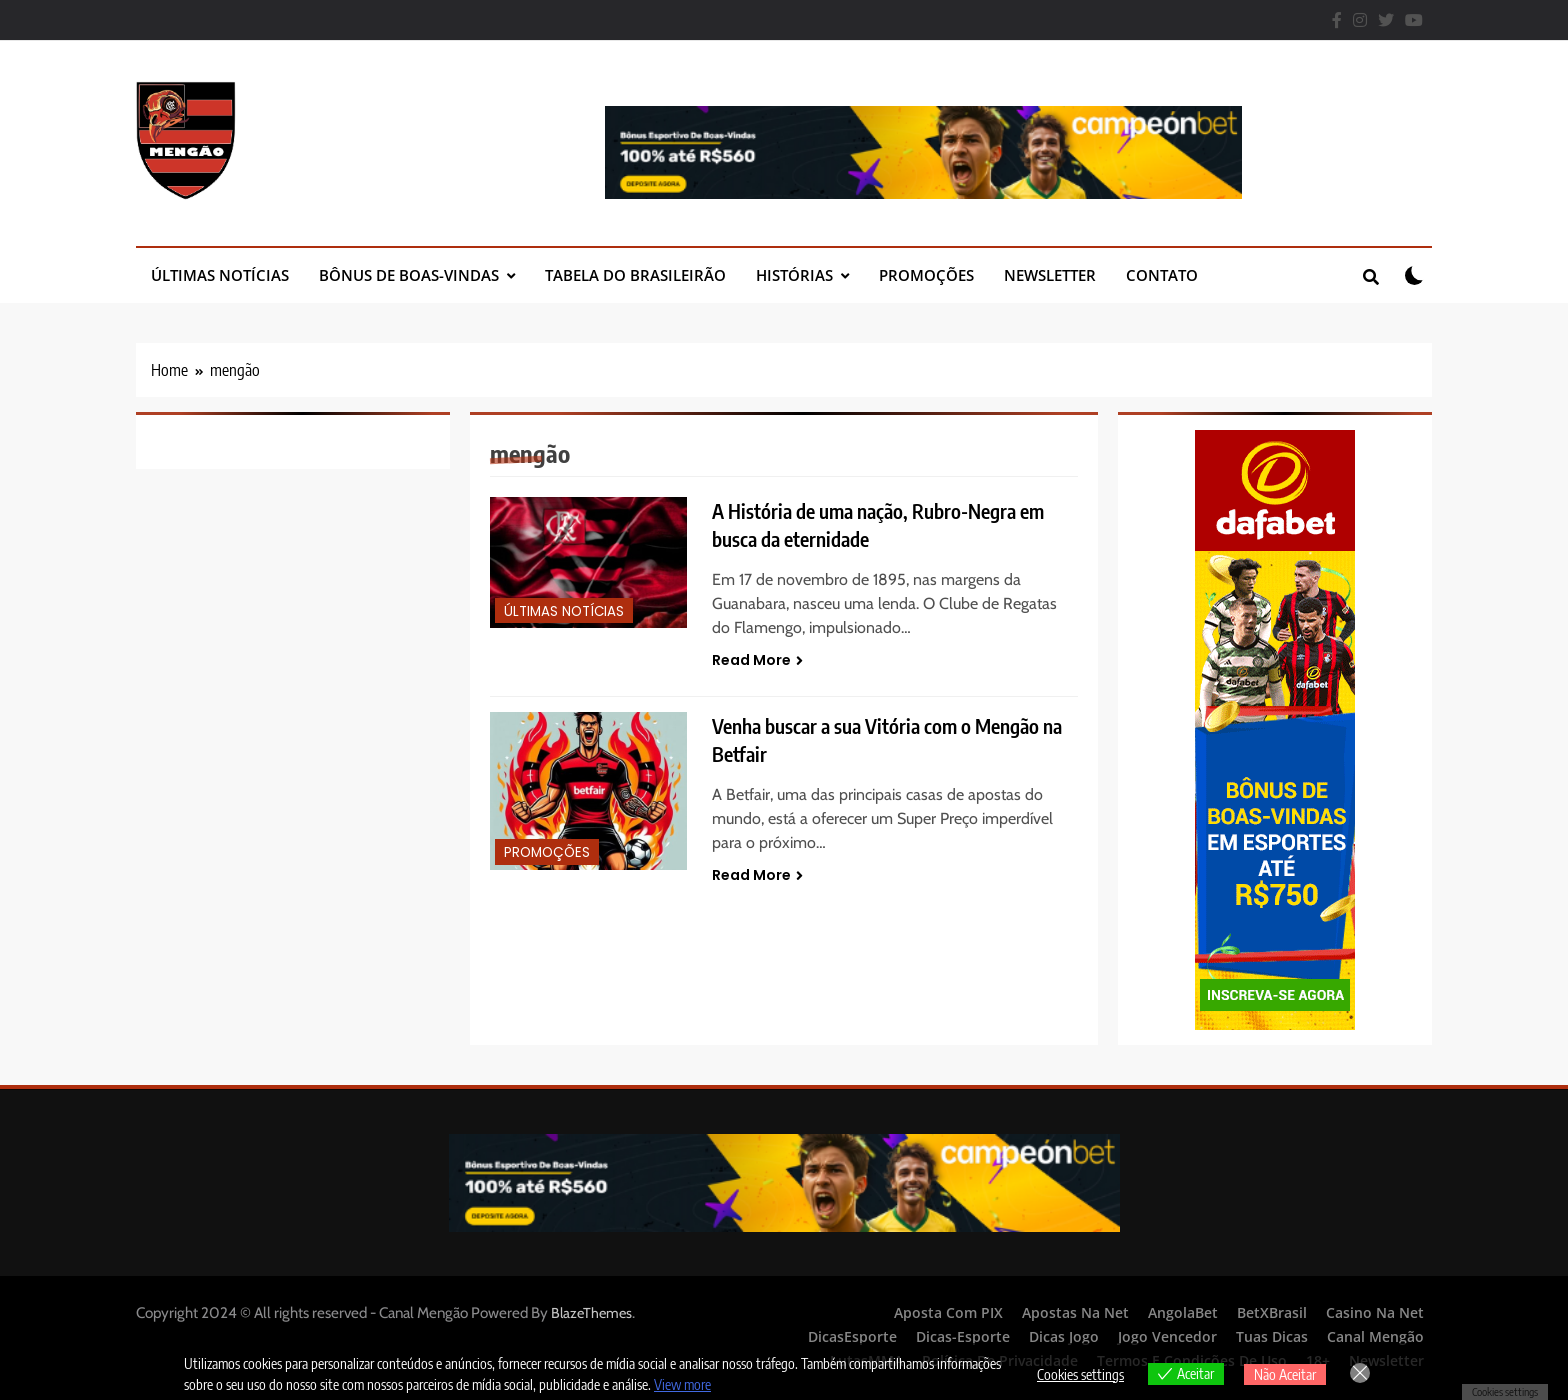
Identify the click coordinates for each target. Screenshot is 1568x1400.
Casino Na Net (1375, 1312)
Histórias (794, 275)
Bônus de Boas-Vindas (409, 275)
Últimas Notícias (220, 275)
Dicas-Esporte (963, 1336)
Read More (757, 660)
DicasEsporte (852, 1336)
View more (682, 1384)
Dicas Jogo (1064, 1336)
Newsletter (1050, 275)
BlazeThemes (591, 1313)
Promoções (926, 275)
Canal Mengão (1375, 1336)
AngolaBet (1183, 1312)
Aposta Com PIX (948, 1312)
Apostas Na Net (1075, 1312)
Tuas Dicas (1272, 1336)
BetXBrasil (1272, 1312)
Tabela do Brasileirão (635, 275)
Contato (1162, 275)
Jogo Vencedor (1167, 1336)
